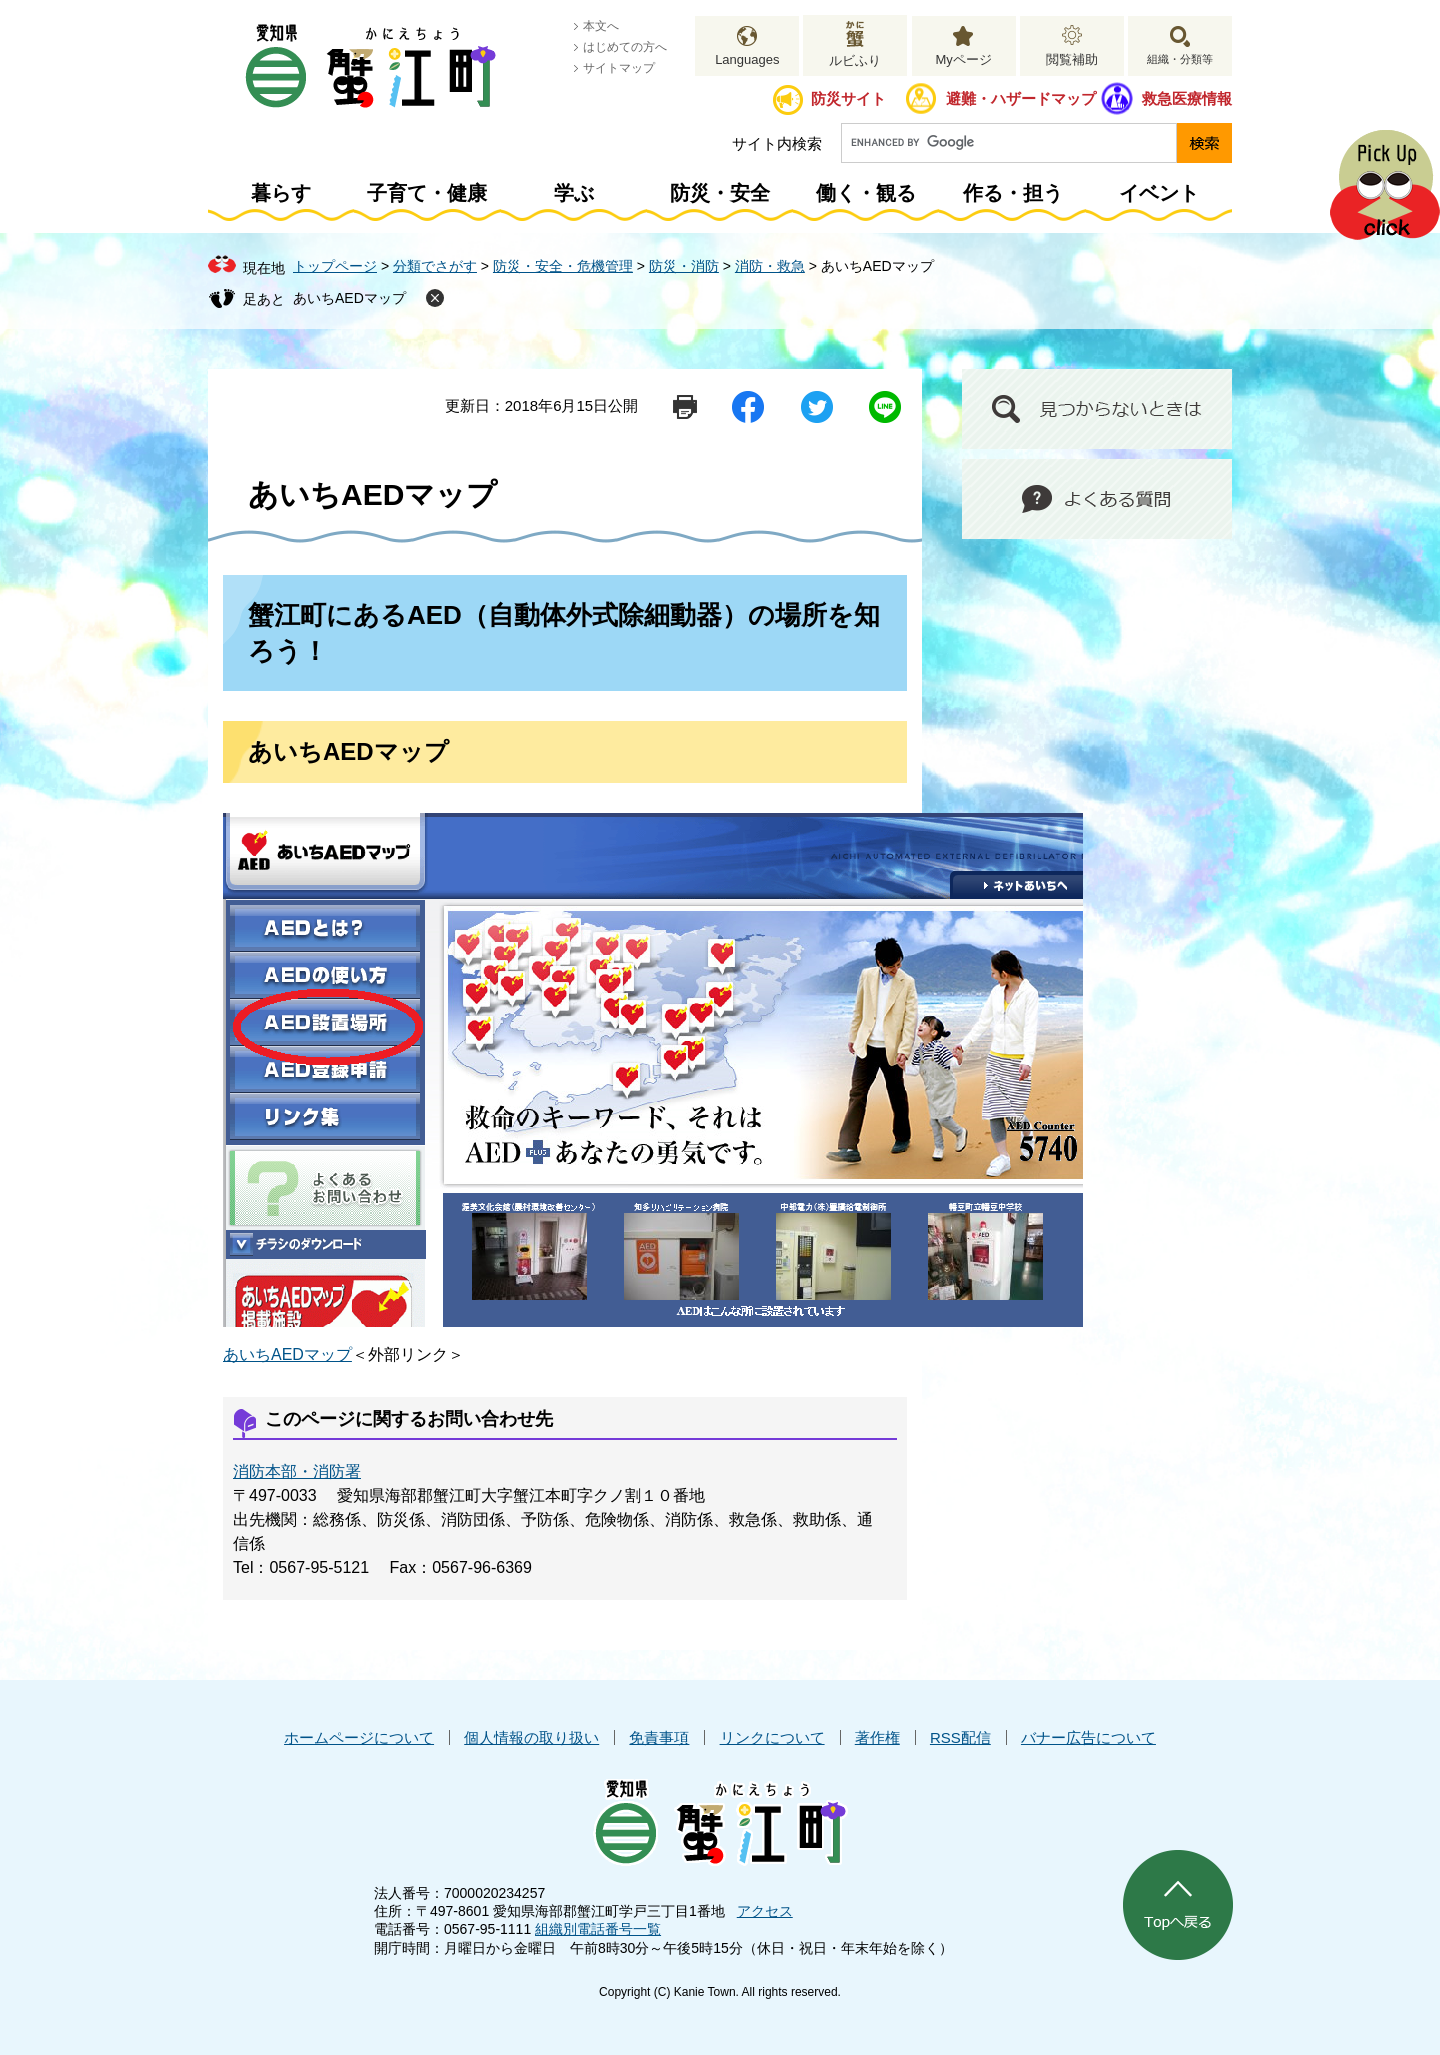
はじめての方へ (625, 47)
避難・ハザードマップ (1021, 98)
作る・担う (1013, 193)
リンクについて (772, 1737)
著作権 (877, 1737)
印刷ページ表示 (685, 407)
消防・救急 (770, 266)
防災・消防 (684, 266)
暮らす (281, 193)
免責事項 (659, 1737)
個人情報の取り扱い (531, 1737)
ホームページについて (359, 1737)
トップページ (335, 266)
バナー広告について (1088, 1737)
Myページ (963, 59)
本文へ (601, 26)
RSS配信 (960, 1737)
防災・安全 (720, 193)
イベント (1159, 193)
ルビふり (855, 60)
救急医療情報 (1187, 98)
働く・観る (866, 193)
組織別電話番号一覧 (598, 1929)
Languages (747, 59)
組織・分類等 (1180, 59)
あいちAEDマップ (349, 298)
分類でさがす (435, 266)
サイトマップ (619, 68)
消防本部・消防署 (297, 1471)
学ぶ (574, 193)
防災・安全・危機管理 (563, 266)
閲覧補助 (1072, 59)
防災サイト (848, 98)
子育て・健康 (427, 193)
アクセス (765, 1911)
